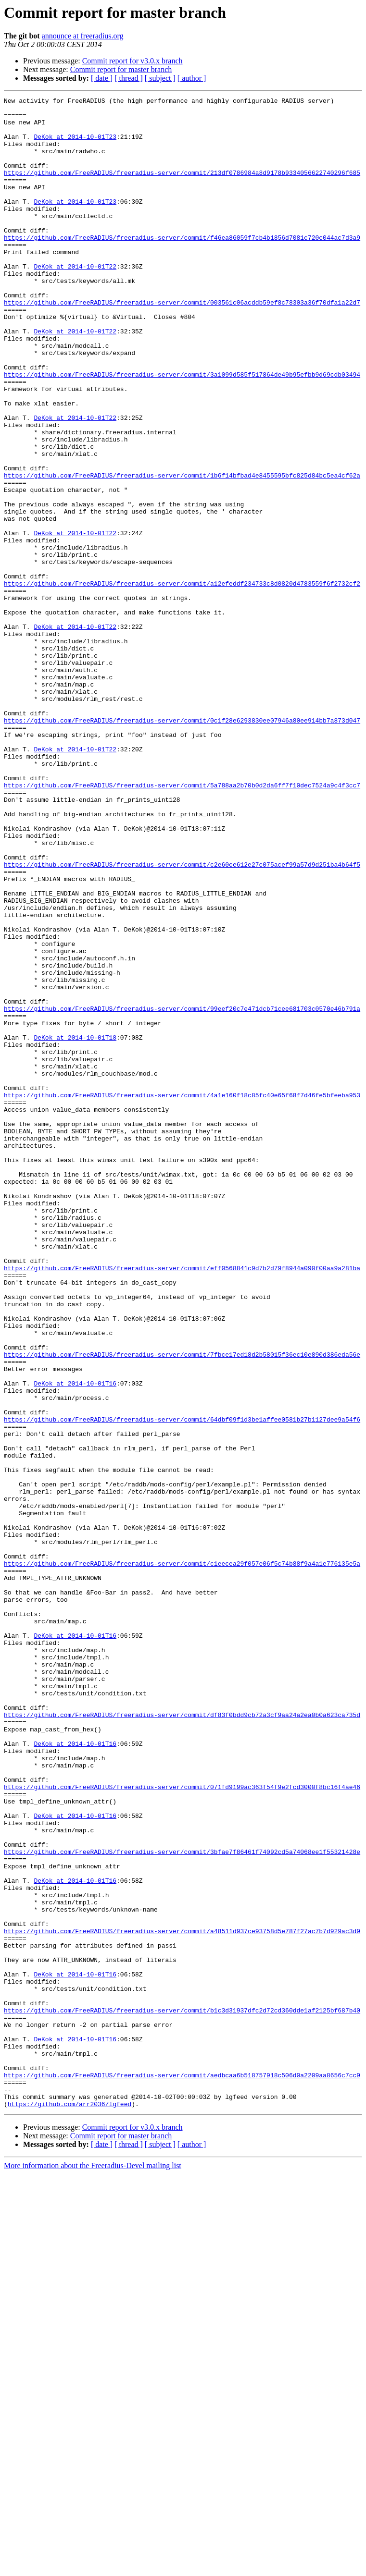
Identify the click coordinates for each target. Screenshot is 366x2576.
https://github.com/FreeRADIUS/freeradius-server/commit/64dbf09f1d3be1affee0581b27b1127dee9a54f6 (182, 1684)
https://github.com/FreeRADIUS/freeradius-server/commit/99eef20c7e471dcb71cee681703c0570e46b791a (182, 1191)
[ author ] (191, 78)
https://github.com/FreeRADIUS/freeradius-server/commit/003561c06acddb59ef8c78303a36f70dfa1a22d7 (182, 344)
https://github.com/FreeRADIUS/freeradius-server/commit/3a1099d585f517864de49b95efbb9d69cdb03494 (182, 430)
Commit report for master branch (121, 69)
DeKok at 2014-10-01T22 (75, 300)
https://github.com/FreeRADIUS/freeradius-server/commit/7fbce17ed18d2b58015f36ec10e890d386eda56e (182, 1606)
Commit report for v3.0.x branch (132, 61)
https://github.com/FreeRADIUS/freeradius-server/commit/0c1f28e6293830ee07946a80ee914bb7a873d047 (182, 845)
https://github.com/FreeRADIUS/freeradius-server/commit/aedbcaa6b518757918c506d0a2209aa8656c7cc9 (182, 2471)
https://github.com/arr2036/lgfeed (69, 2506)
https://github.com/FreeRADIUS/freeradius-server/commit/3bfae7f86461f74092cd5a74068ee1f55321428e (182, 2203)
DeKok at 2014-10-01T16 (75, 1641)
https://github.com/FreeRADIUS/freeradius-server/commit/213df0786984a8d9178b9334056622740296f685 (182, 188)
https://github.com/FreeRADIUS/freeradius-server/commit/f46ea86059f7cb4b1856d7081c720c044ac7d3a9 (182, 266)
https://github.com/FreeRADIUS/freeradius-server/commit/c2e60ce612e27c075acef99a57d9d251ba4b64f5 (182, 1018)
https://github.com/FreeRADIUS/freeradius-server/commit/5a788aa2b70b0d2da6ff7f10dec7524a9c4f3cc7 (182, 923)
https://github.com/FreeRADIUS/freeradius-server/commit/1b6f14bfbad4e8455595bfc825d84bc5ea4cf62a (182, 551)
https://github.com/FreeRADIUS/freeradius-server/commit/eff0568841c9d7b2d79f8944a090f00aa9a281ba (182, 1502)
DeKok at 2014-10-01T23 (75, 145)
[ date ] (102, 78)
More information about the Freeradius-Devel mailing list (92, 2568)
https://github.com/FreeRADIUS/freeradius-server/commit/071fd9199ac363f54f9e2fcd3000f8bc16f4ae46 (182, 2125)
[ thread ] (128, 78)
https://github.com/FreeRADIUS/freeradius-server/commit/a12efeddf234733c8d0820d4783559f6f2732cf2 (182, 681)
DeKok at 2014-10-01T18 (75, 1226)
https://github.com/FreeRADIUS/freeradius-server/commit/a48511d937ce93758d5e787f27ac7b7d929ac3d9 (182, 2298)
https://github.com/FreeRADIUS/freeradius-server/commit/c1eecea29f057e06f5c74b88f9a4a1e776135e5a (182, 1857)
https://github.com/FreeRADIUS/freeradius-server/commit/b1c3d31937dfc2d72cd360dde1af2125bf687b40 (182, 2393)
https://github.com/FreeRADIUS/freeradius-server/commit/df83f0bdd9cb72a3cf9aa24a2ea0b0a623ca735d (182, 2039)
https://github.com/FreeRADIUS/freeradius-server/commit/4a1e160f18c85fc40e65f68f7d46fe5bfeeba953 (182, 1295)
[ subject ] (160, 78)
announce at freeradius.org (83, 36)
